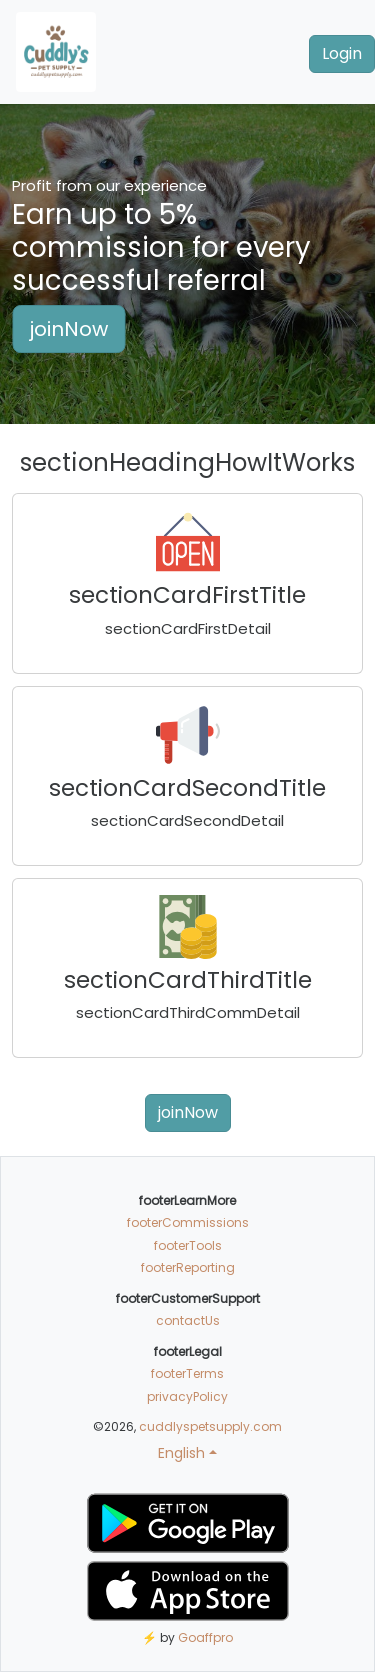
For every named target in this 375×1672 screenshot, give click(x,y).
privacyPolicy (187, 1396)
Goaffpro (205, 1637)
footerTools (188, 1245)
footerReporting (188, 1267)
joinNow (68, 329)
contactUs (188, 1320)
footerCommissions (188, 1222)
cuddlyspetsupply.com (210, 1426)
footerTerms (187, 1373)
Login (342, 53)
